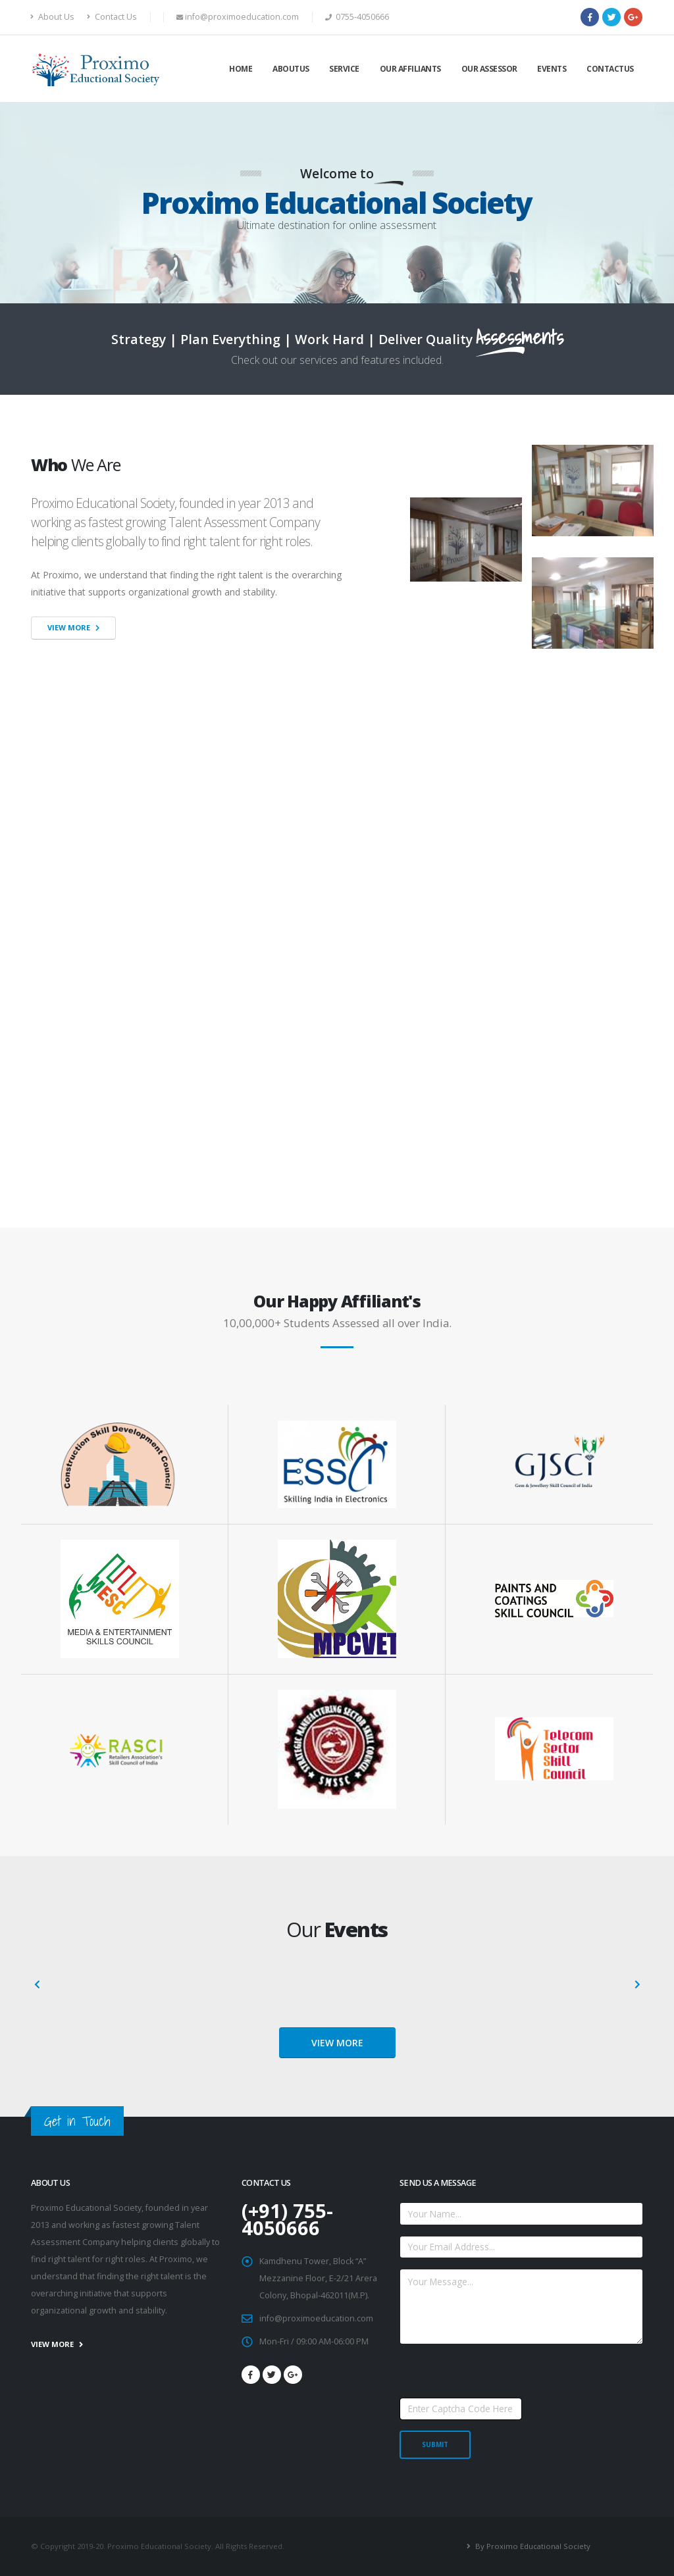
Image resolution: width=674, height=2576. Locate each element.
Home (240, 68)
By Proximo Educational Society (531, 2546)
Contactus (610, 68)
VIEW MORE (337, 2042)
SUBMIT (435, 2444)
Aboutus (290, 68)
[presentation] (37, 1985)
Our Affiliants (410, 68)
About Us (52, 16)
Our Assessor (489, 68)
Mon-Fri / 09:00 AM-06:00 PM (314, 2341)
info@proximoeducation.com (316, 2318)
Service (344, 68)
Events (551, 68)
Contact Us (112, 16)
